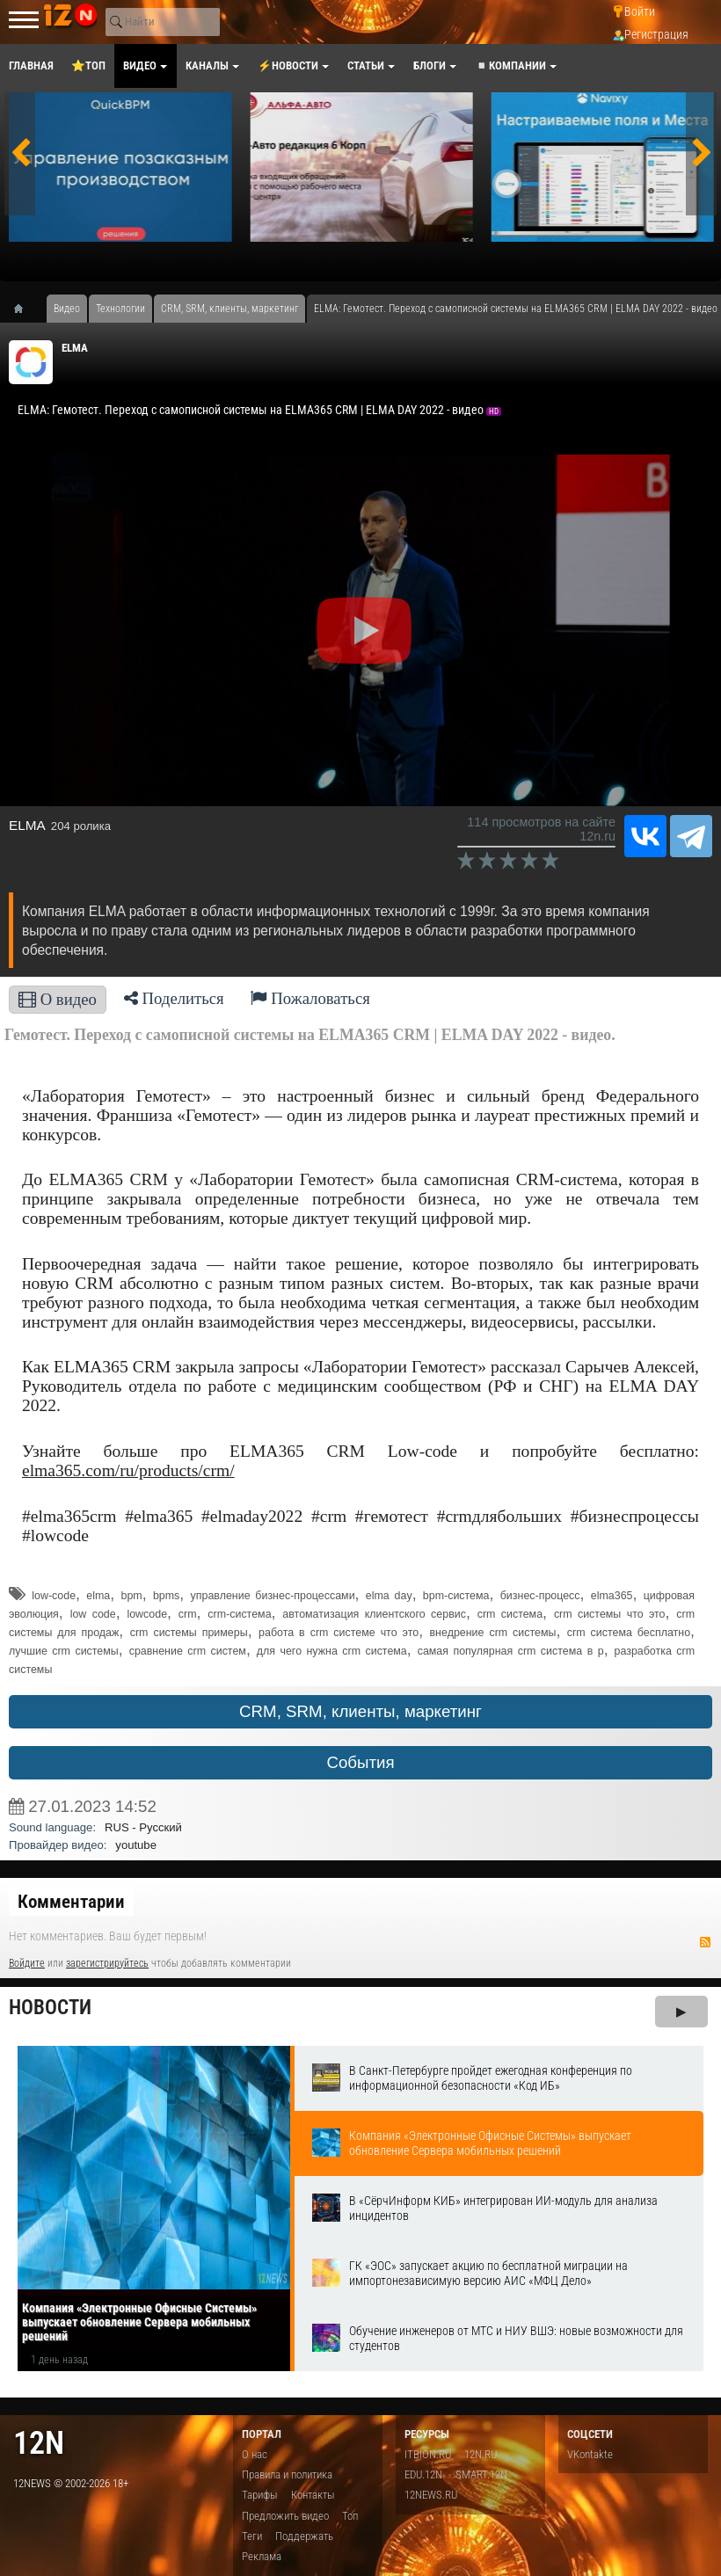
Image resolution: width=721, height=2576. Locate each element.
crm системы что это (610, 1614)
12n (38, 2443)
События (360, 1762)
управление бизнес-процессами (273, 1596)
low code (93, 1614)
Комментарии (71, 1901)
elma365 (612, 1596)
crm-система (239, 1614)
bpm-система (456, 1596)
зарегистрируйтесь (107, 1963)
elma (98, 1596)
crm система (510, 1614)
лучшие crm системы (64, 1651)
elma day (389, 1596)
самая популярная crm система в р (511, 1651)
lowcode (147, 1614)
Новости (50, 2007)
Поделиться (174, 998)
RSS (705, 1942)
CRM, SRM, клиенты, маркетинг (360, 1711)
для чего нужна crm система (332, 1651)
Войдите (27, 1963)
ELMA (75, 347)
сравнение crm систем (187, 1651)
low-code (54, 1596)
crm (187, 1614)
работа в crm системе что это (339, 1632)
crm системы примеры (189, 1632)
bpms (166, 1596)
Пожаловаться (310, 998)
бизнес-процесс (540, 1596)
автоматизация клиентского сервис (374, 1614)
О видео (57, 999)
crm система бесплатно (628, 1632)
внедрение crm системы (493, 1632)
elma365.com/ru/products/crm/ (128, 1470)
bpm (131, 1596)
